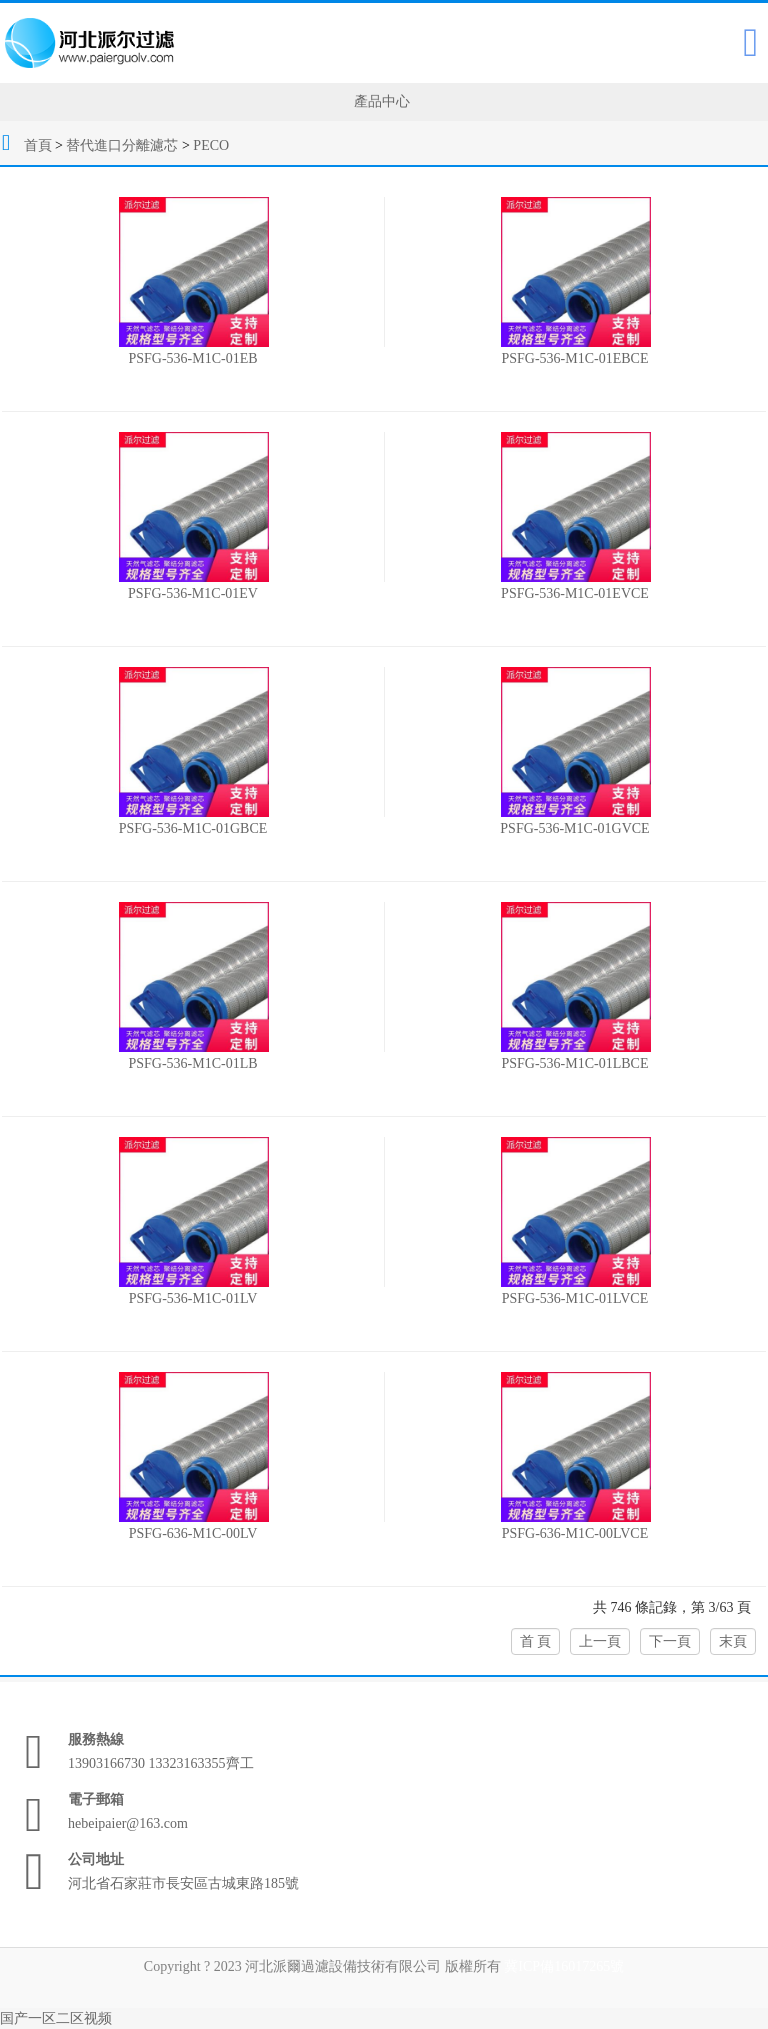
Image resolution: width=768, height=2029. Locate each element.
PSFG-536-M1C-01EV (193, 593)
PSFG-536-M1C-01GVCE (574, 828)
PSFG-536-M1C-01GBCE (193, 828)
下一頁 (670, 1641)
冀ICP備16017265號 (564, 1966)
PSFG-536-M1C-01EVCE (575, 593)
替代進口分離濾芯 (122, 145)
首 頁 (536, 1641)
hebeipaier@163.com (128, 1823)
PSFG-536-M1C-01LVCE (575, 1298)
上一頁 (600, 1641)
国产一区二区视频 (56, 2018)
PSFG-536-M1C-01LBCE (574, 1063)
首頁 (38, 145)
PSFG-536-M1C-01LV (193, 1298)
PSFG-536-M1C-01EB (192, 358)
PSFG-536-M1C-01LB (192, 1063)
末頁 (733, 1641)
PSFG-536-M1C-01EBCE (574, 358)
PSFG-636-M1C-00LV (193, 1533)
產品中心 (382, 101)
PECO (211, 145)
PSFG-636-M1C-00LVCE (575, 1533)
